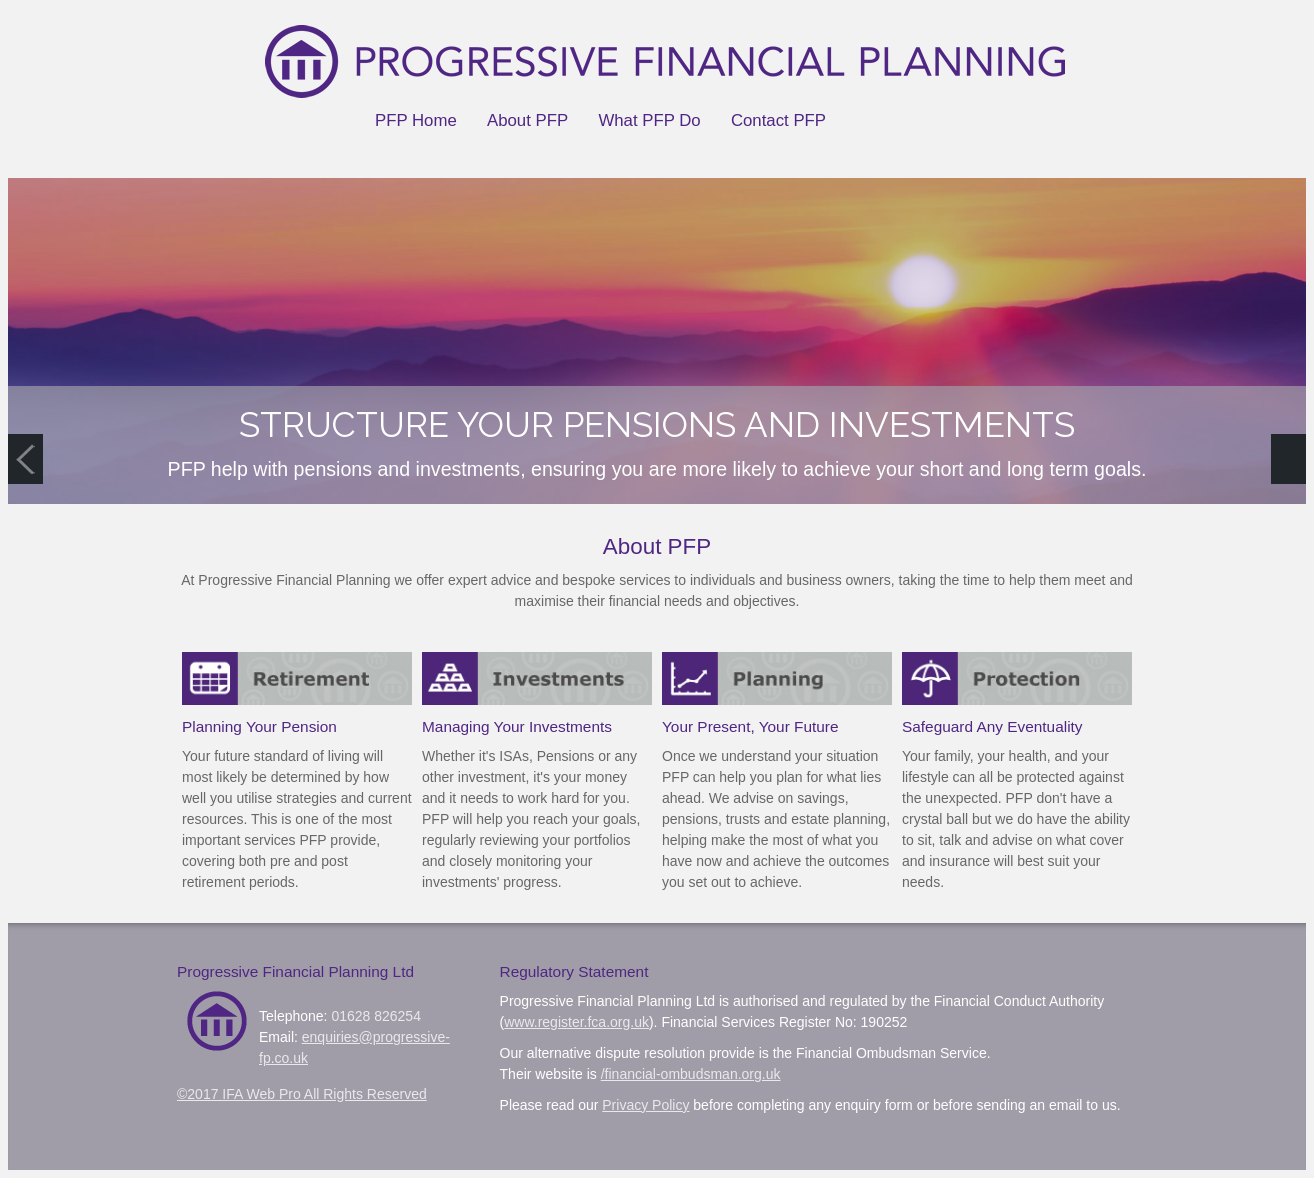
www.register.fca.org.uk (576, 1022)
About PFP (527, 120)
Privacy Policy (645, 1105)
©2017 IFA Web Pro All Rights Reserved (302, 1094)
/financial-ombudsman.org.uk (691, 1074)
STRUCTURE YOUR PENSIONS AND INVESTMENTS (657, 424)
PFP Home (416, 120)
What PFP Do (649, 120)
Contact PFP (778, 120)
